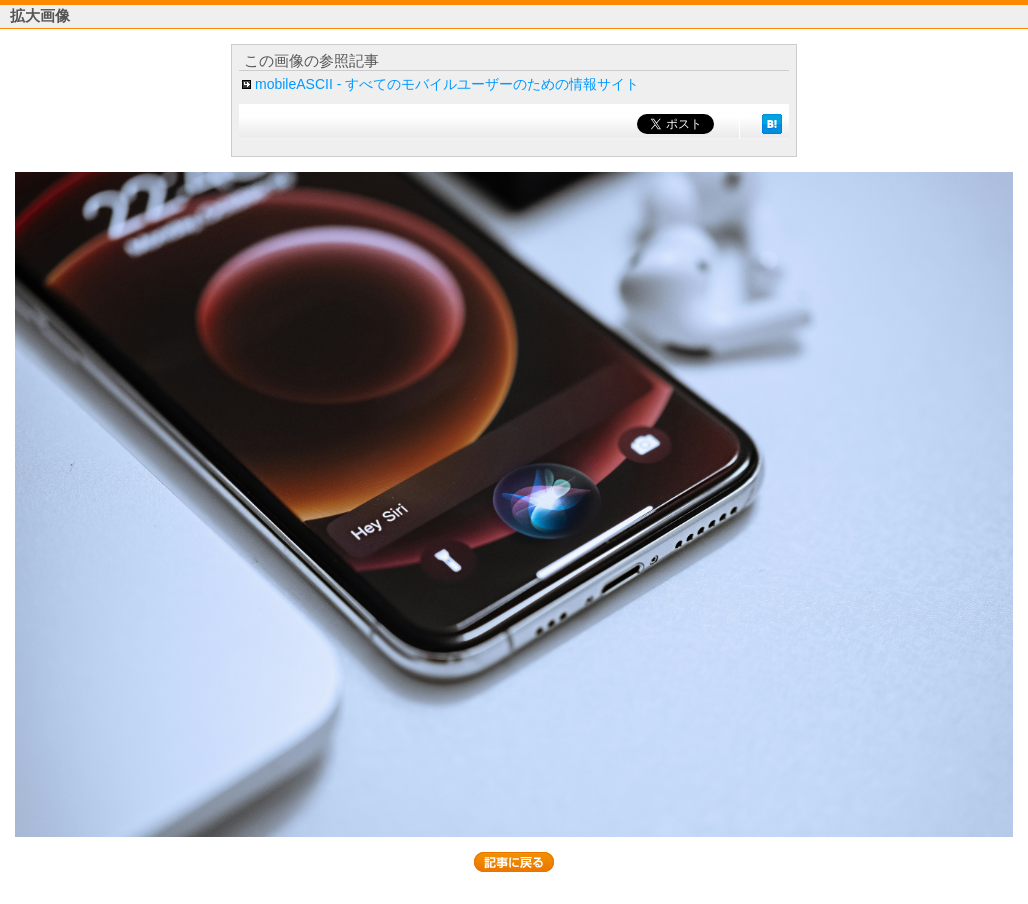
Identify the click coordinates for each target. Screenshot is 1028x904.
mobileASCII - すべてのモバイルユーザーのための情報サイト (447, 84)
